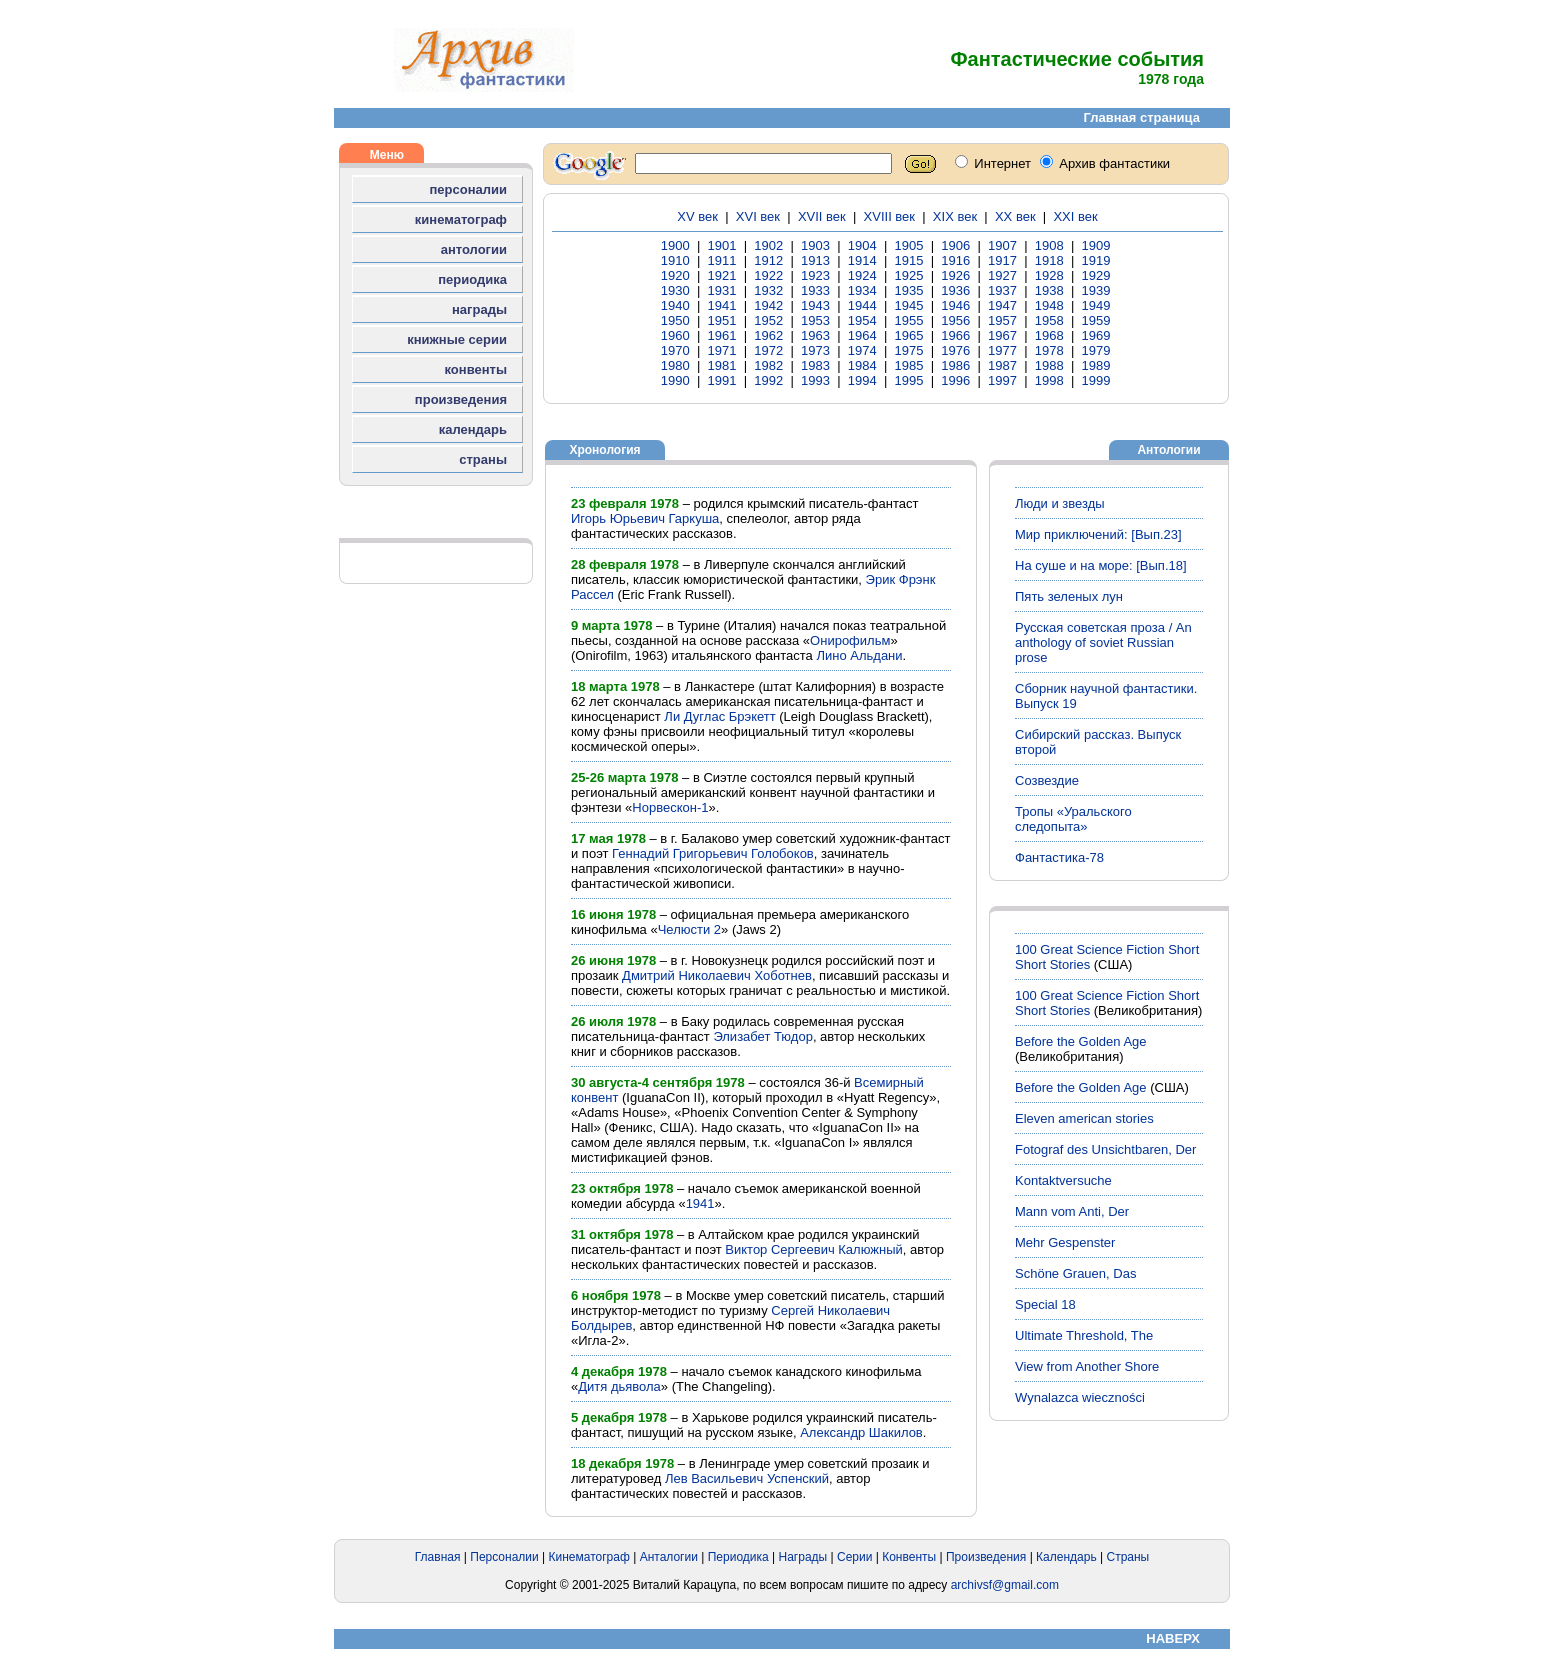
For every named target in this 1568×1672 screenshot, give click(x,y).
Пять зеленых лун (1069, 596)
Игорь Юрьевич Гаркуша (645, 518)
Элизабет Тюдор (763, 1036)
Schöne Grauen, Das (1075, 1273)
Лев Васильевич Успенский (747, 1478)
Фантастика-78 (1059, 857)
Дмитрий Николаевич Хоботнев (717, 975)
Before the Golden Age (1081, 1041)
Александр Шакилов (861, 1432)
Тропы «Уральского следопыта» (1073, 819)
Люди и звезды (1060, 503)
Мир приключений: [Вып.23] (1098, 534)
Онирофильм (850, 640)
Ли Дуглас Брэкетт (719, 716)
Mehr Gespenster (1065, 1242)
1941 (700, 1203)
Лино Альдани (859, 655)
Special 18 (1045, 1304)
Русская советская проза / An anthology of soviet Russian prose (1103, 642)
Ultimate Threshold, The (1084, 1335)
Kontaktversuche (1063, 1180)
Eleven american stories (1084, 1118)
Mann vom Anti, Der (1072, 1211)
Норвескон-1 (670, 807)
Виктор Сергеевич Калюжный (813, 1249)
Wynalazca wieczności (1080, 1397)
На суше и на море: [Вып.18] (1101, 565)
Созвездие (1047, 780)
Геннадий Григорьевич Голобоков (713, 853)
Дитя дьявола (619, 1386)
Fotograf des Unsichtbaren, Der (1105, 1149)
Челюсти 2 (689, 929)
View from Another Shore (1087, 1366)
